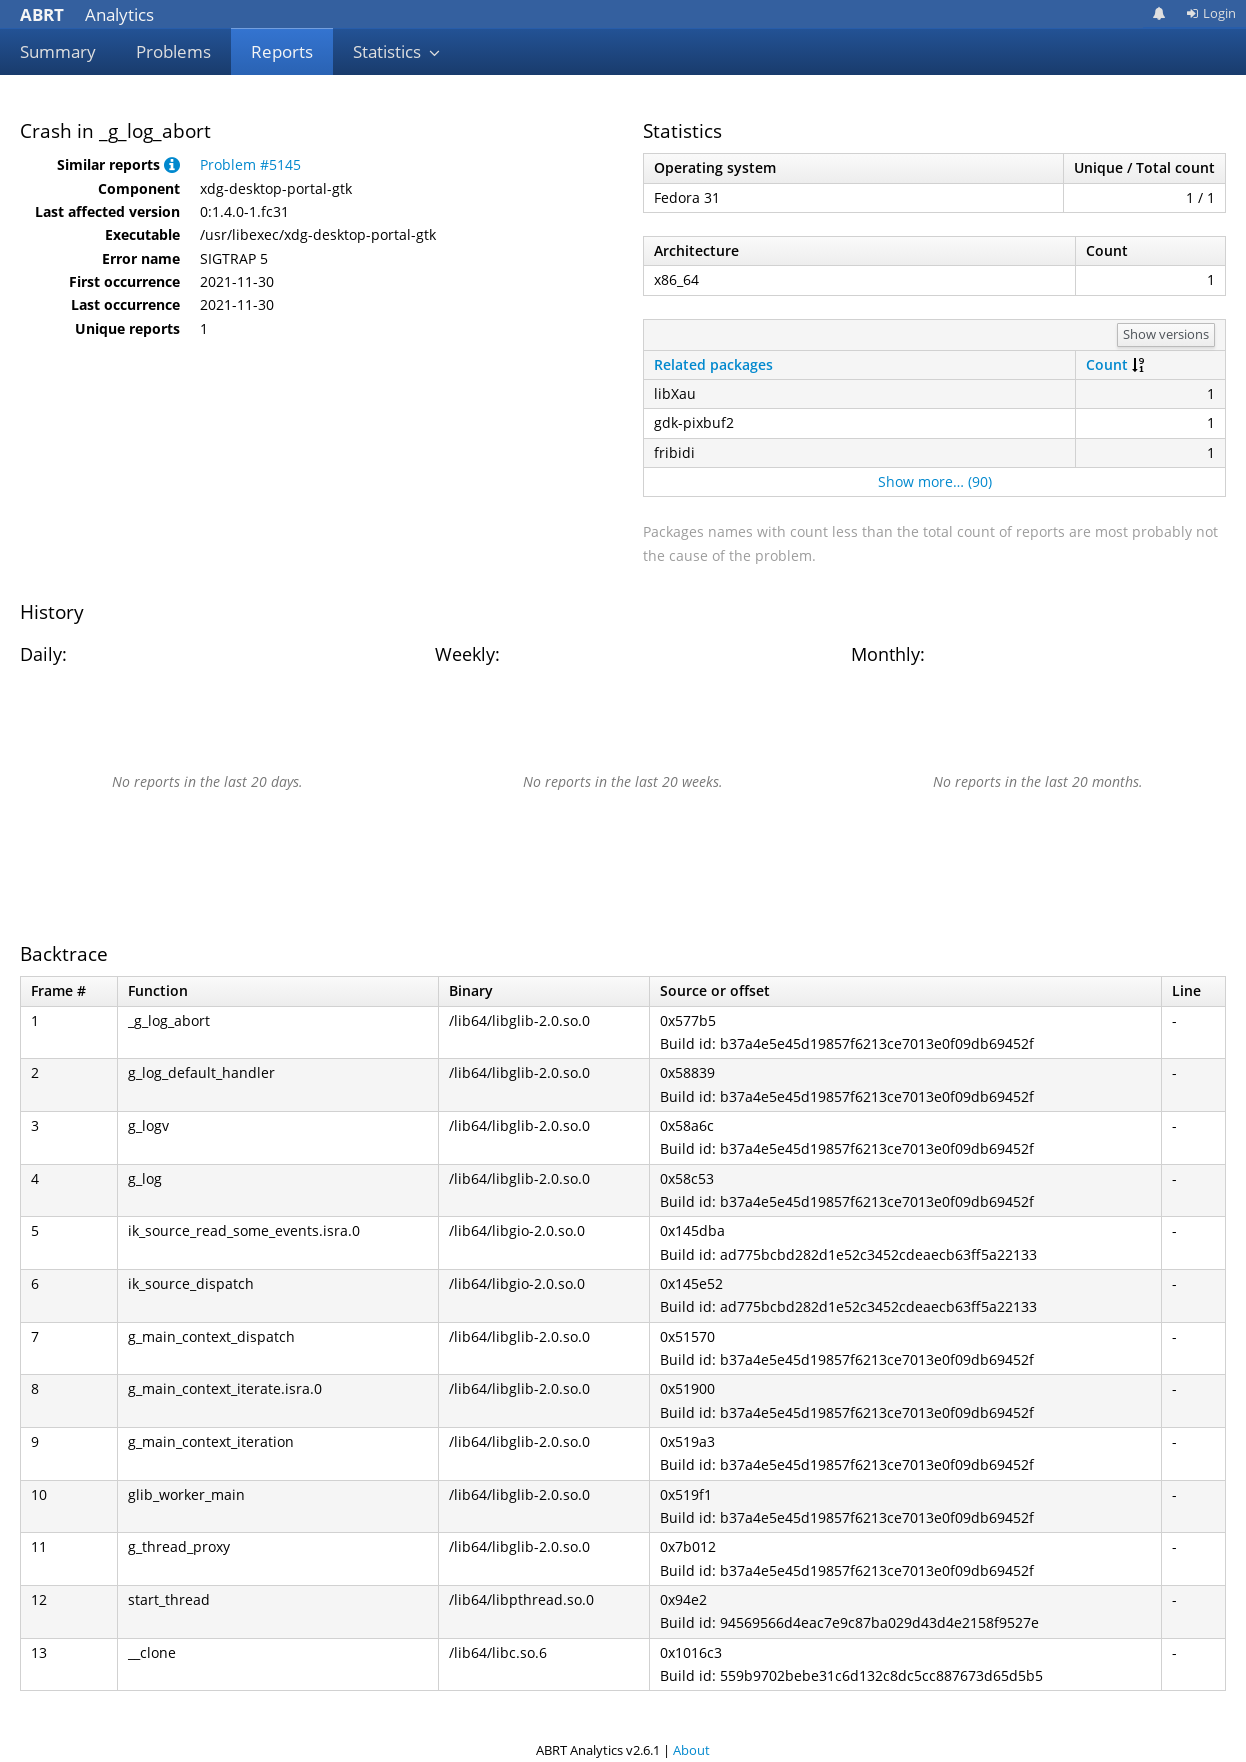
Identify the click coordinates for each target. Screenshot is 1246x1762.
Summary (58, 51)
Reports (282, 51)
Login (1211, 13)
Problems (173, 51)
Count (1107, 364)
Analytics (87, 14)
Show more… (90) (935, 481)
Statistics (397, 51)
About (691, 1750)
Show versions (1166, 334)
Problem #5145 (250, 164)
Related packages (713, 364)
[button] (172, 164)
